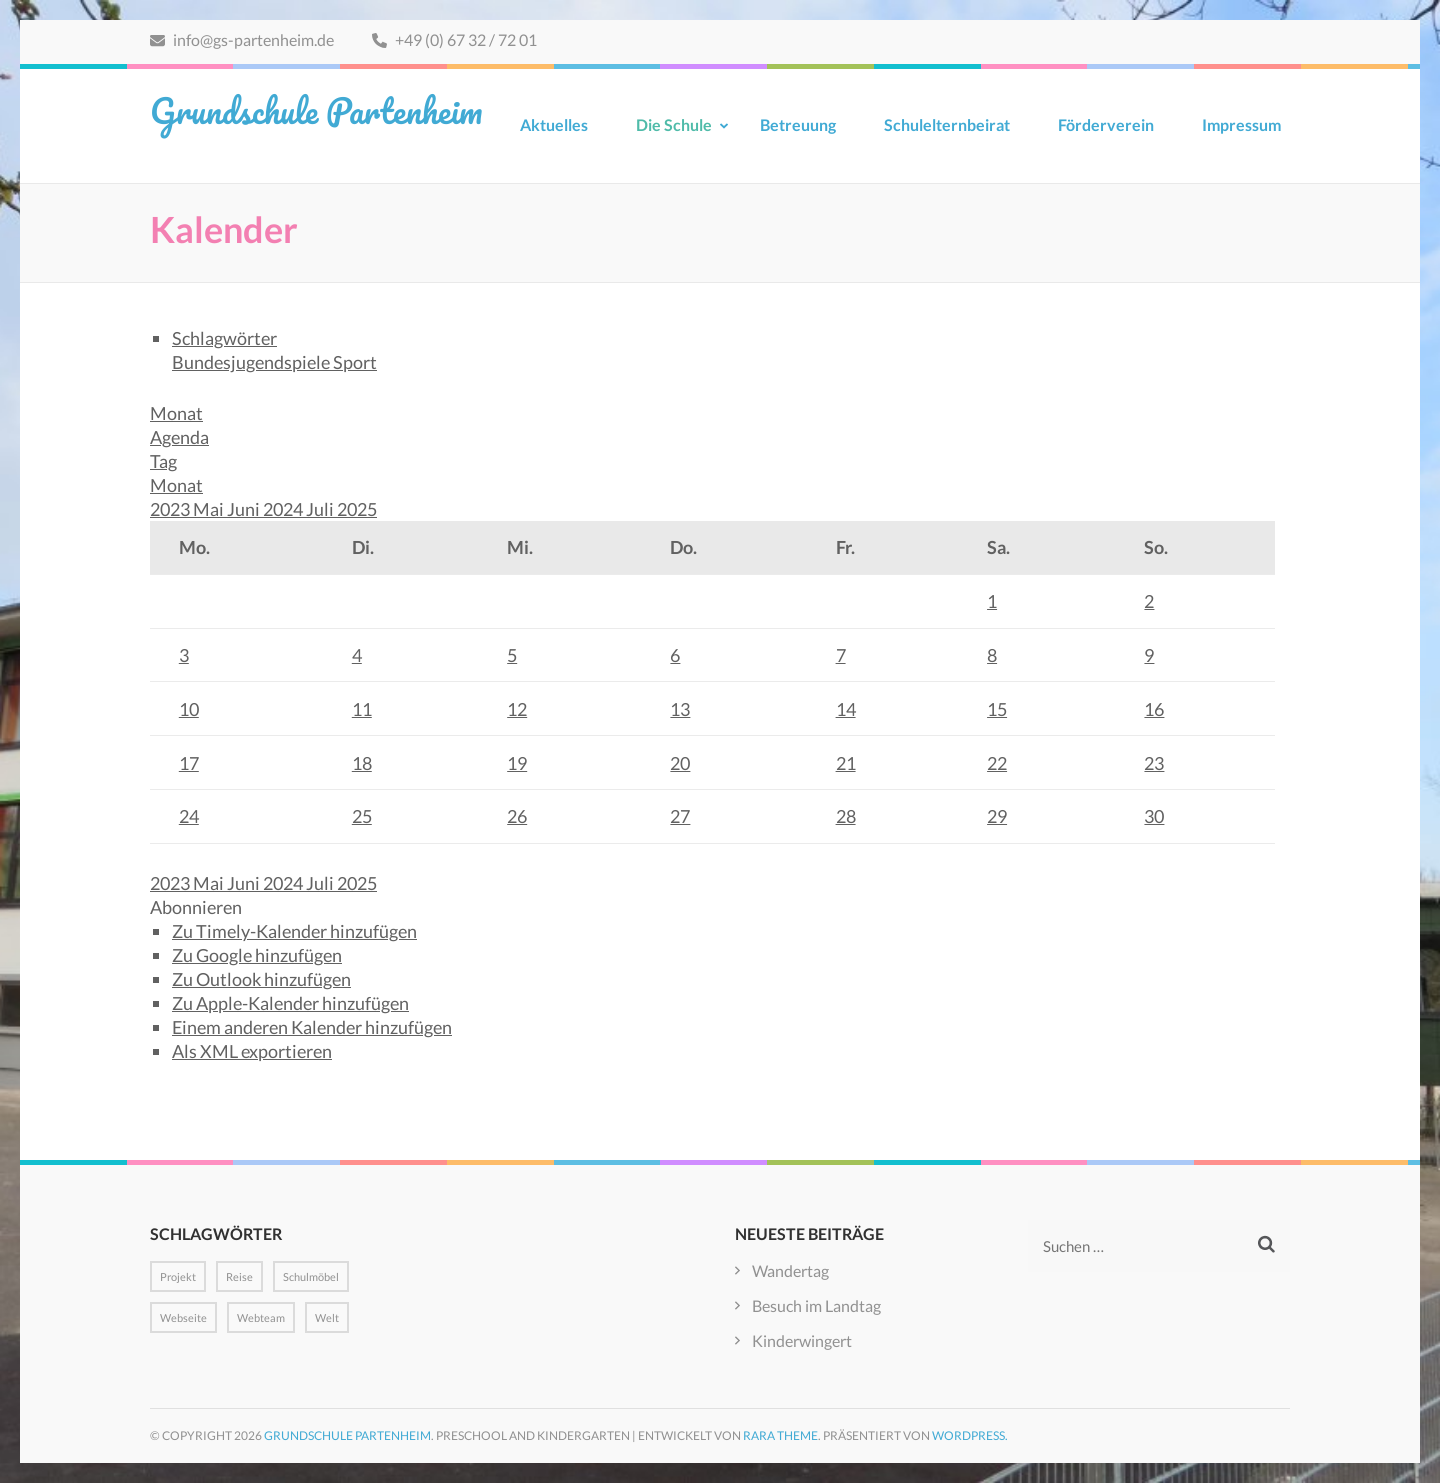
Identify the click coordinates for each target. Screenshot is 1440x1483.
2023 (171, 509)
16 (1154, 709)
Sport (355, 362)
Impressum (1241, 124)
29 (997, 816)
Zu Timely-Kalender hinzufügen (294, 931)
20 (680, 763)
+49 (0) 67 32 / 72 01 (454, 39)
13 (680, 709)
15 (997, 709)
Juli (321, 509)
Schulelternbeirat (947, 124)
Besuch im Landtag (816, 1305)
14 (846, 709)
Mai (210, 509)
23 (1154, 763)
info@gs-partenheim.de (242, 39)
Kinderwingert (802, 1340)
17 (189, 763)
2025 (357, 509)
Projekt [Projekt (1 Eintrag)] (178, 1276)
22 (997, 763)
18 (362, 763)
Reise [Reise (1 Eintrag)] (239, 1276)
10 (189, 709)
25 (362, 816)
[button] (196, 907)
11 (362, 709)
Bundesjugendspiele (252, 362)
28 (846, 816)
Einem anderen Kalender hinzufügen (312, 1027)
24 (189, 816)
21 (846, 763)
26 (517, 816)
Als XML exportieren (252, 1051)
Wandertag (790, 1270)
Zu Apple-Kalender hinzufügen (290, 1003)
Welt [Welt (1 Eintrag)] (327, 1317)
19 (517, 763)
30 (1154, 816)
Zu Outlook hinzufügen (261, 979)
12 (517, 709)
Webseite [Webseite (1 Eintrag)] (183, 1317)
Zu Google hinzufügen (257, 955)
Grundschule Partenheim (316, 110)
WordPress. (970, 1435)
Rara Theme (780, 1435)
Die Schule (674, 124)
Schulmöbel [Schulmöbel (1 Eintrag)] (311, 1276)
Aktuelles (554, 124)
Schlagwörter (224, 338)
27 (680, 816)
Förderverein (1106, 124)
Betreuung (798, 124)
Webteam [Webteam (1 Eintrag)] (261, 1317)
